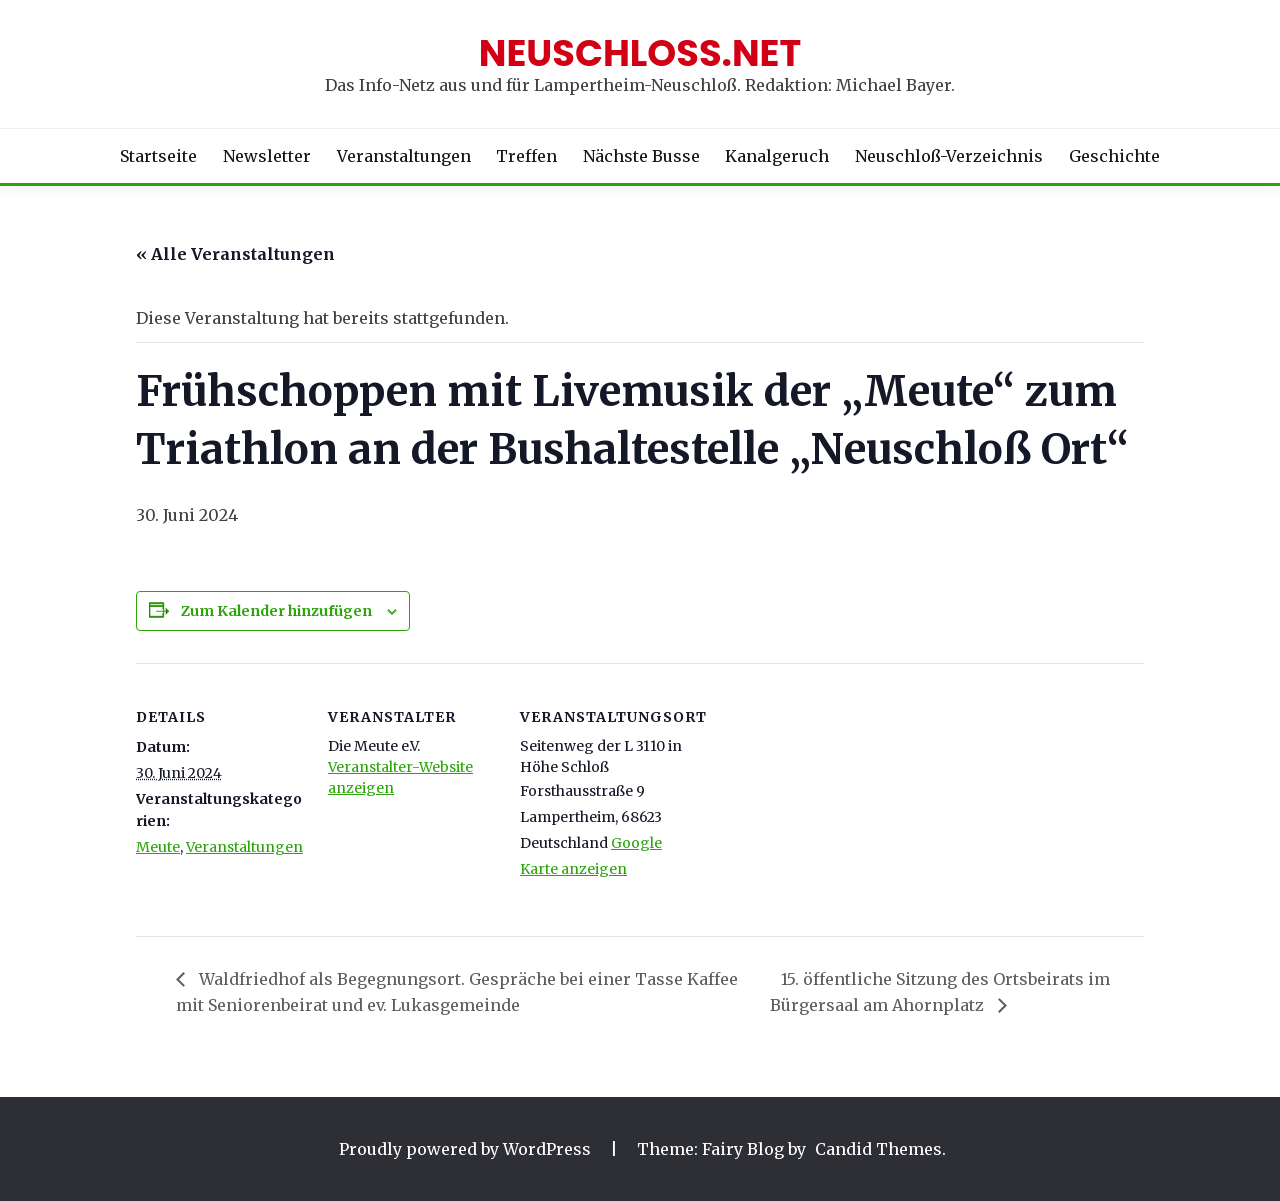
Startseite (158, 156)
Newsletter (267, 156)
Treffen (526, 156)
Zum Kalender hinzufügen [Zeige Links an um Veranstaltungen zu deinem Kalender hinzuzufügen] (276, 611)
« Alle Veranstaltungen (235, 254)
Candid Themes (878, 1149)
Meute (158, 847)
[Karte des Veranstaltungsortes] (817, 800)
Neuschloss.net (640, 53)
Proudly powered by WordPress (467, 1149)
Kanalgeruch (777, 156)
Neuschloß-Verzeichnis (949, 156)
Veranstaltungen (404, 156)
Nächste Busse (641, 156)
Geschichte (1114, 156)
